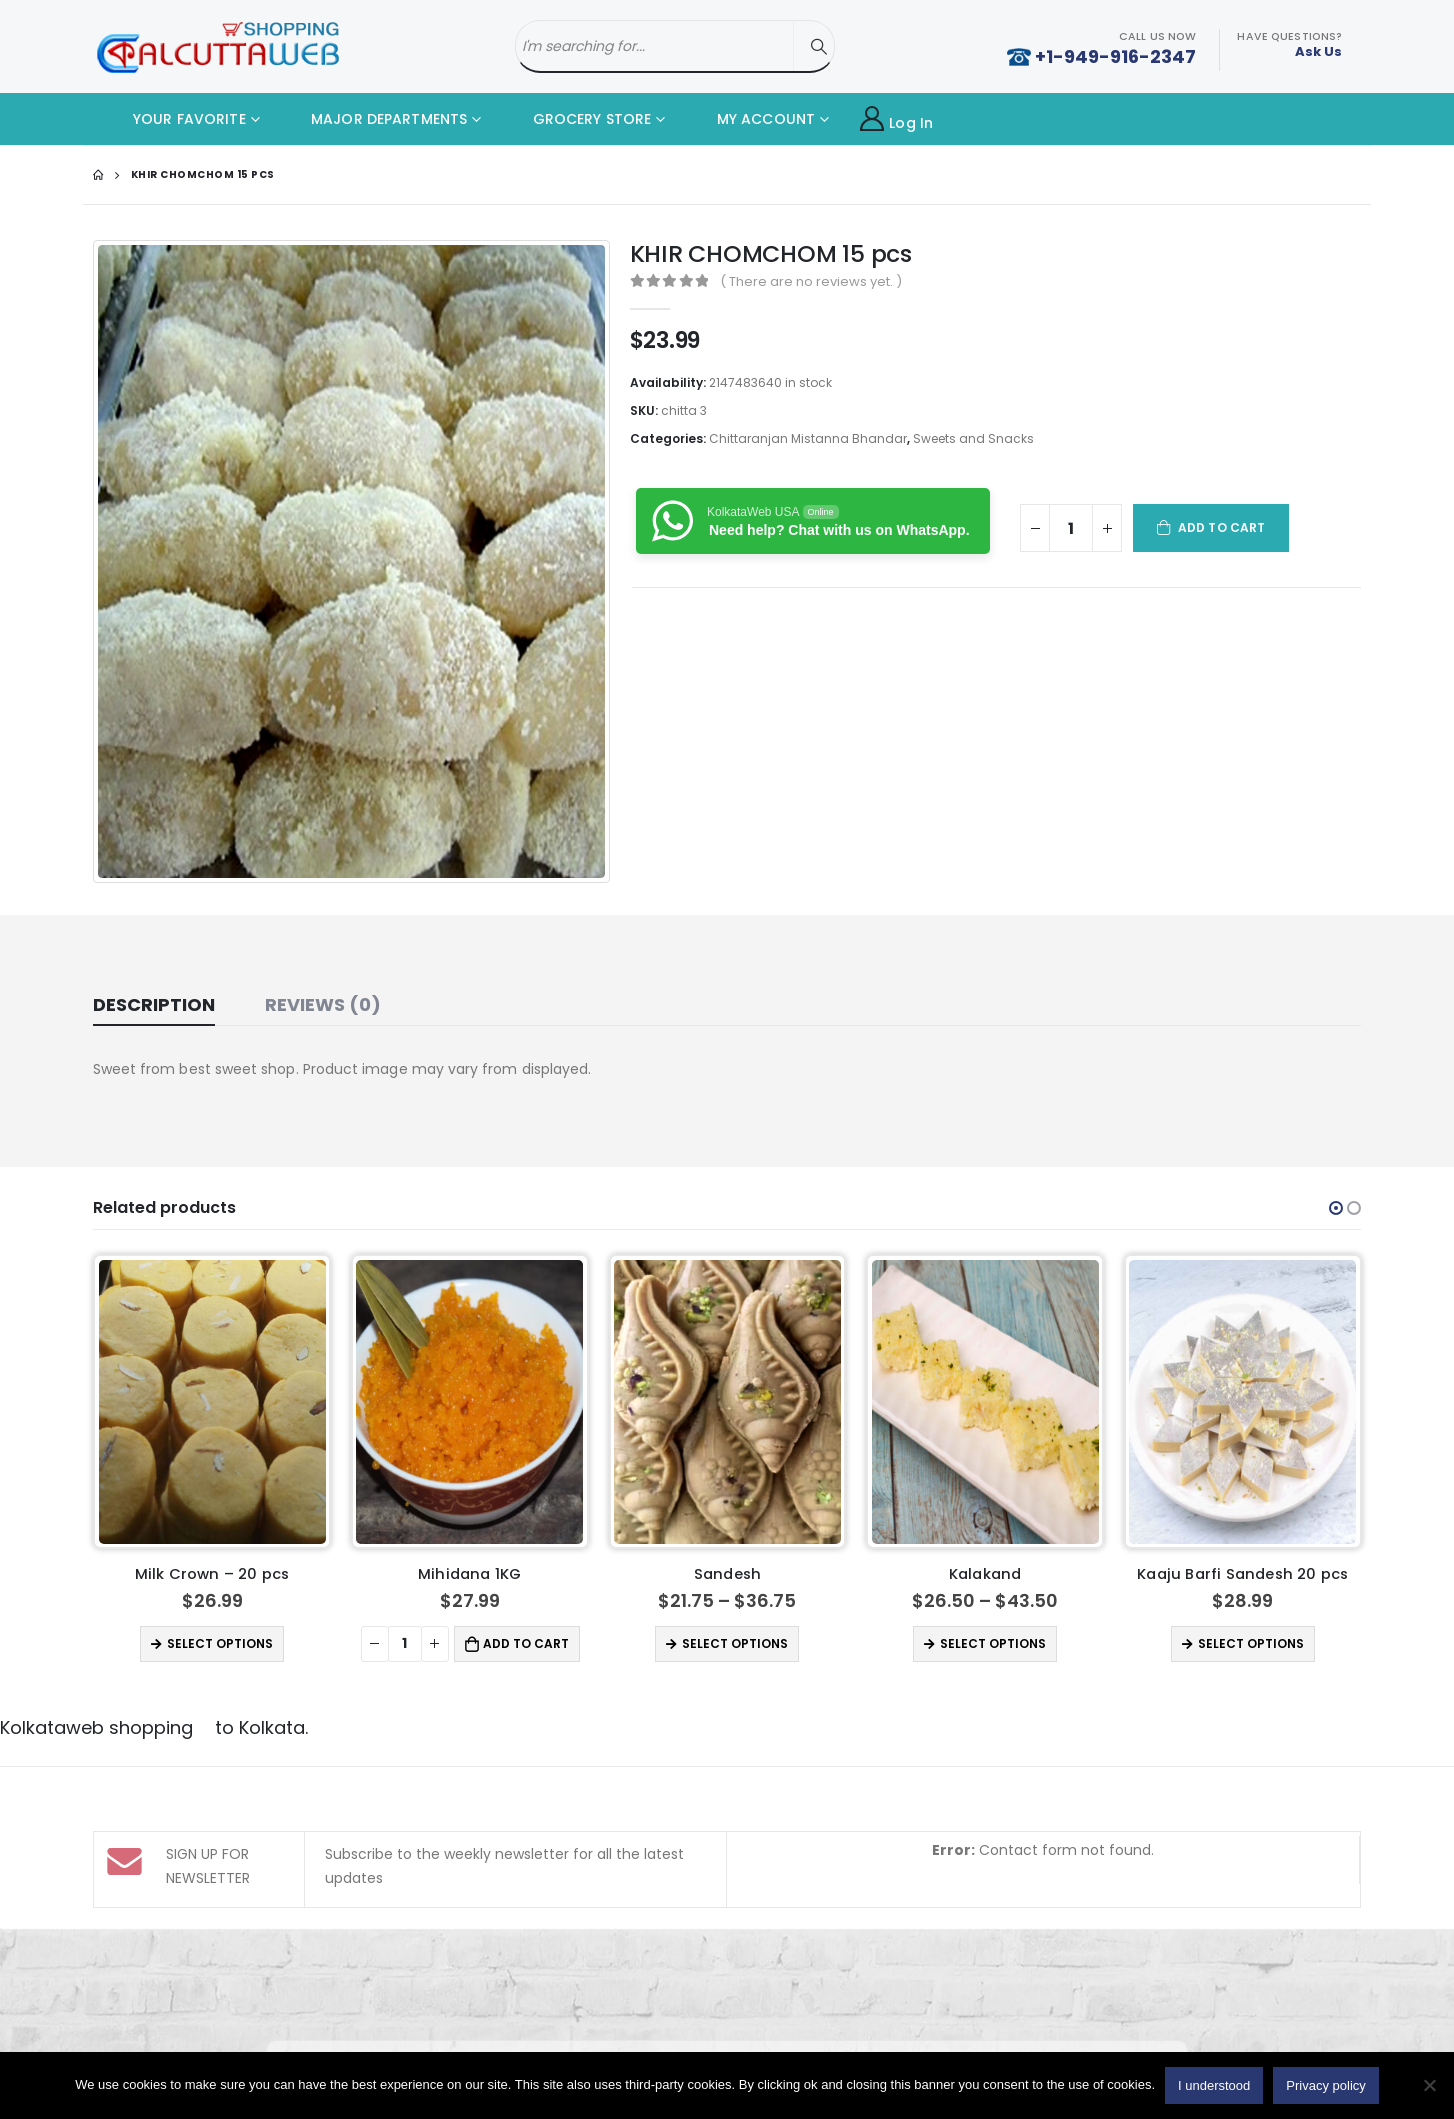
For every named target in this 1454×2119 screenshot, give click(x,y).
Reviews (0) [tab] (323, 1004)
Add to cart (1221, 527)
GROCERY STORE (576, 119)
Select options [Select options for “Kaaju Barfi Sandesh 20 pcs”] (1251, 1643)
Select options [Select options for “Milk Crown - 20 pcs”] (220, 1643)
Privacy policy (1325, 2085)
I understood (1214, 2085)
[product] (212, 1402)
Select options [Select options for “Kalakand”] (993, 1643)
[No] (1429, 2085)
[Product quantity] (1071, 528)
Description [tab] (154, 1004)
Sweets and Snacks (973, 438)
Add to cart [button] (526, 1643)
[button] (1336, 1208)
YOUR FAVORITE (174, 119)
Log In (896, 119)
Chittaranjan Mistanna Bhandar (808, 438)
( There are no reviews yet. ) (811, 281)
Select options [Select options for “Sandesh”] (735, 1643)
